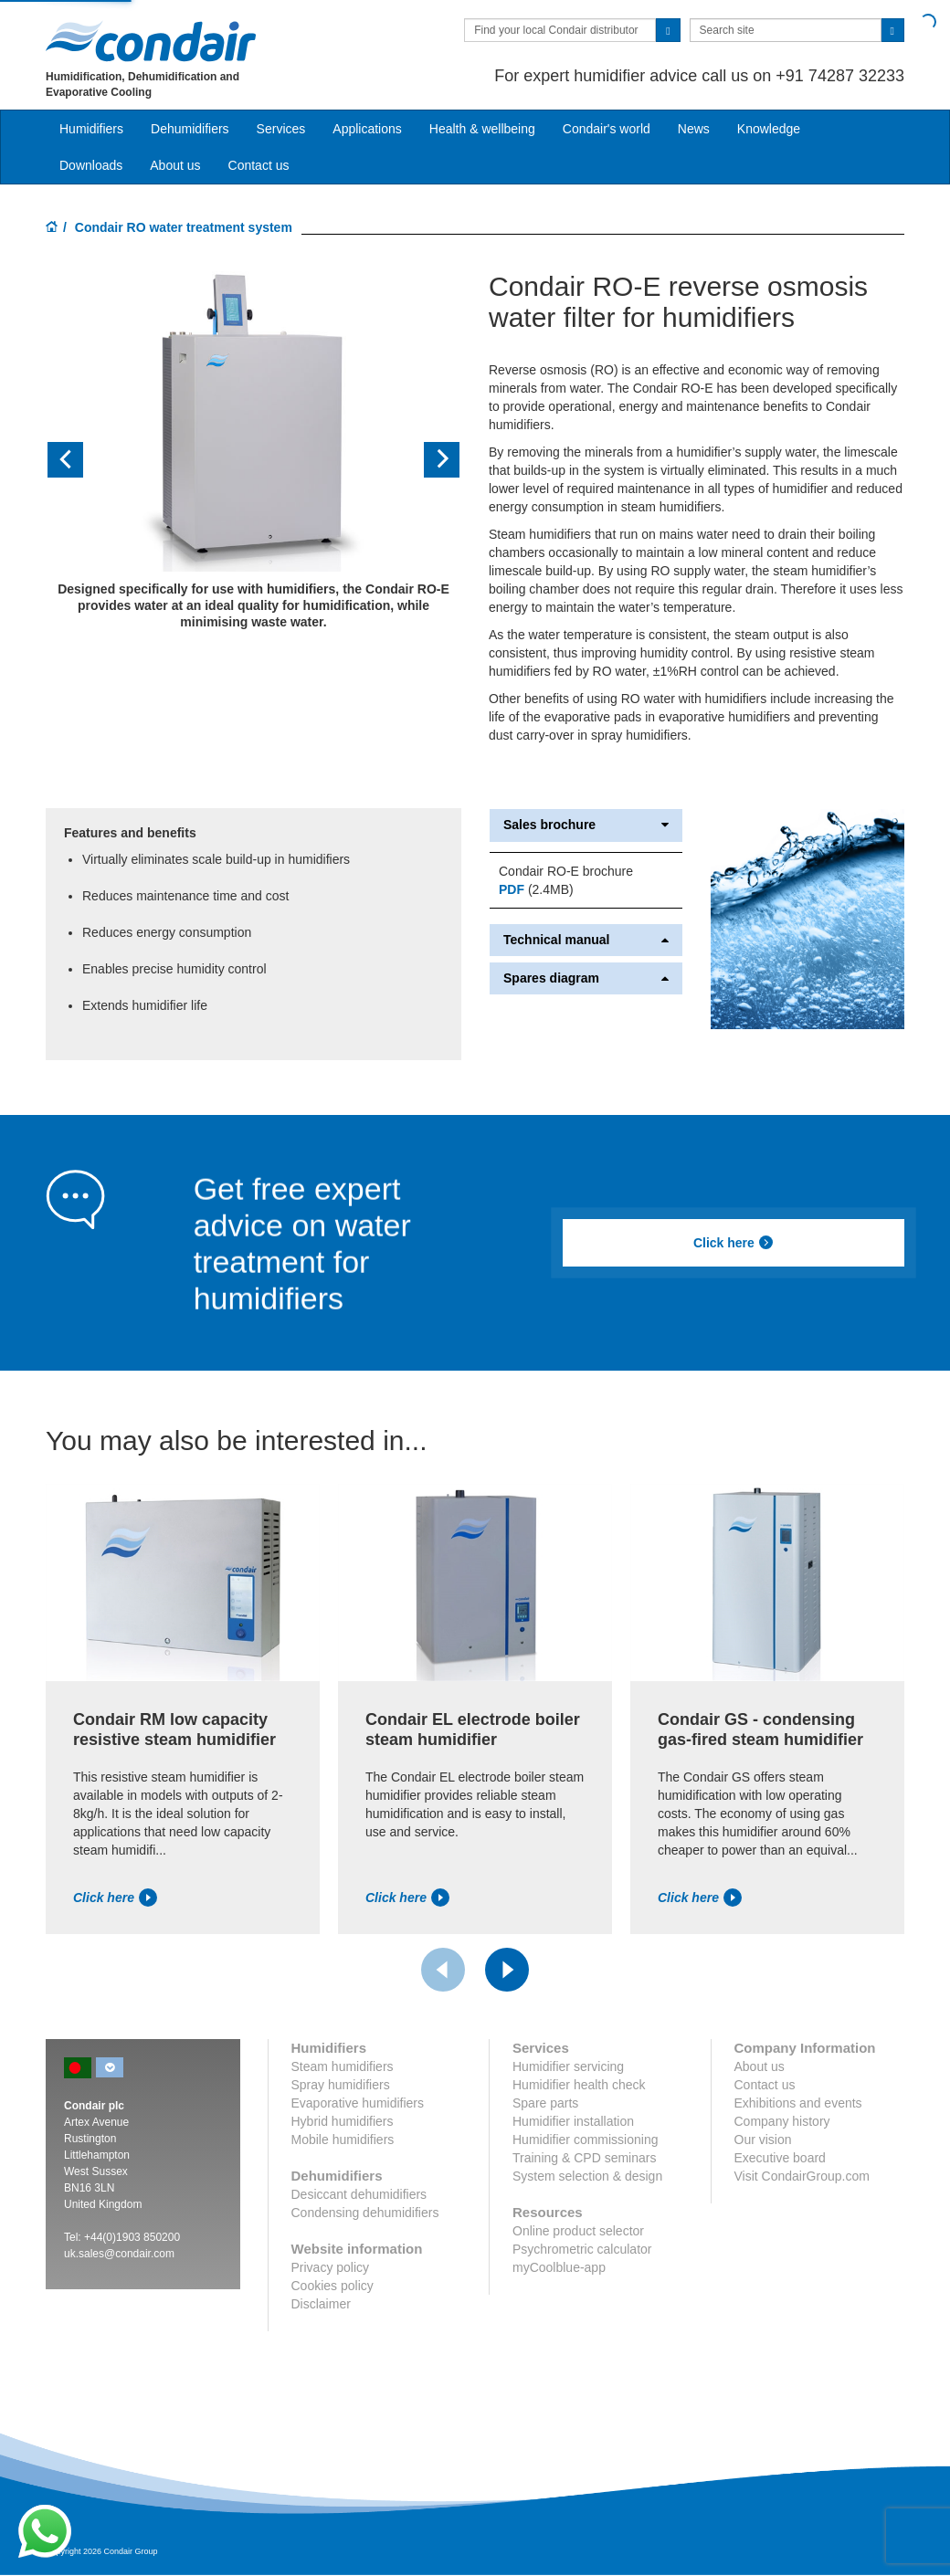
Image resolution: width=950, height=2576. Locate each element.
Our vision (763, 2139)
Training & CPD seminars (584, 2157)
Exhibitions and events (798, 2103)
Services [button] (281, 128)
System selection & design (587, 2176)
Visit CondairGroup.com (802, 2176)
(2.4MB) (536, 889)
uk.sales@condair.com (119, 2253)
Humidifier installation (573, 2121)
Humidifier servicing (568, 2066)
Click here (733, 1242)
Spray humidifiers (340, 2084)
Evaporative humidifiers (358, 2103)
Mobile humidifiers (343, 2139)
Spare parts (545, 2103)
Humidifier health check (579, 2084)
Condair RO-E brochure (566, 871)
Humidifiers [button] (91, 128)
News (694, 128)
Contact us (259, 165)
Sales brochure (586, 825)
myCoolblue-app (559, 2267)
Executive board (780, 2157)
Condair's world (606, 128)
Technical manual (586, 940)
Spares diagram (586, 978)
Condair (151, 41)
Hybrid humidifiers (342, 2121)
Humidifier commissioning (585, 2139)
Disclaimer (321, 2304)
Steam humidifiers (342, 2066)
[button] (77, 459)
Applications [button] (367, 128)
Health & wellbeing (482, 128)
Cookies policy (332, 2285)
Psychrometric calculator (582, 2249)
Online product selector (578, 2231)
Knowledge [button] (768, 128)
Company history (782, 2121)
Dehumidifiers (190, 128)
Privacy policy (330, 2267)
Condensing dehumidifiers (365, 2212)
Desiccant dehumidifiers (359, 2194)
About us (175, 165)
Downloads (90, 165)
